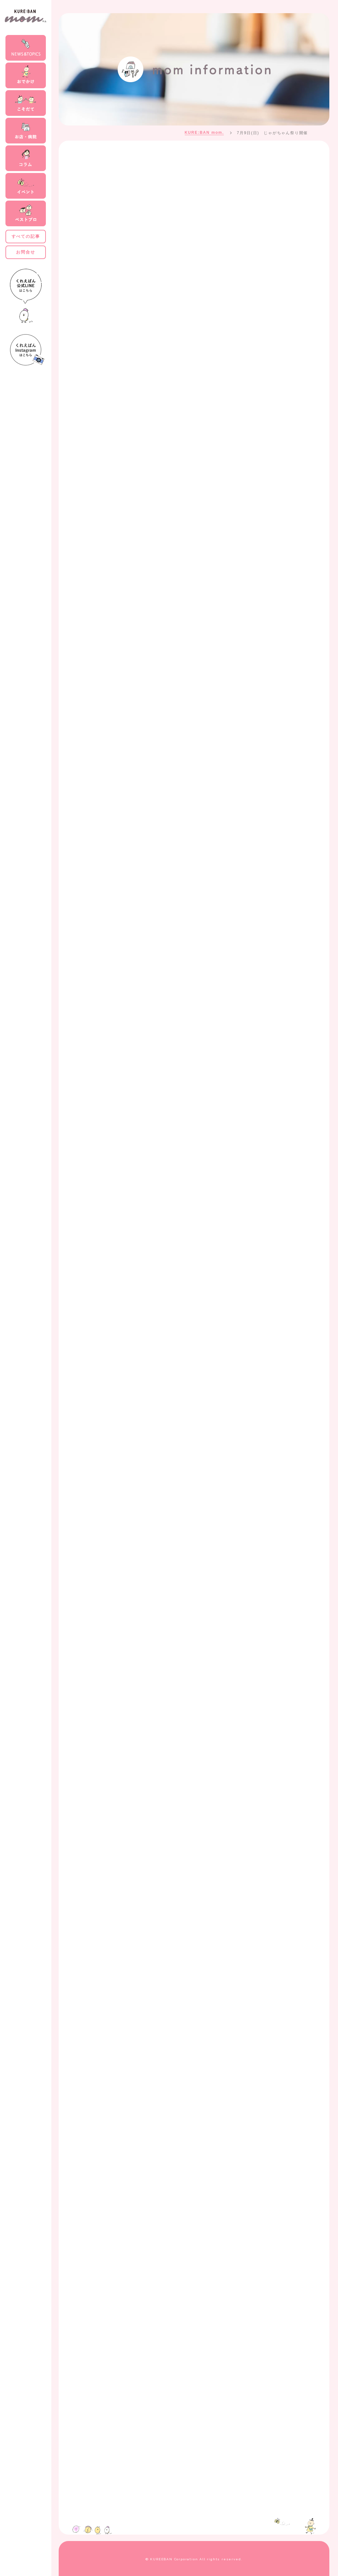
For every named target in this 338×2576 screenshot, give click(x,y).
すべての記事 (26, 236)
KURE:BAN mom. (204, 132)
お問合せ (25, 252)
